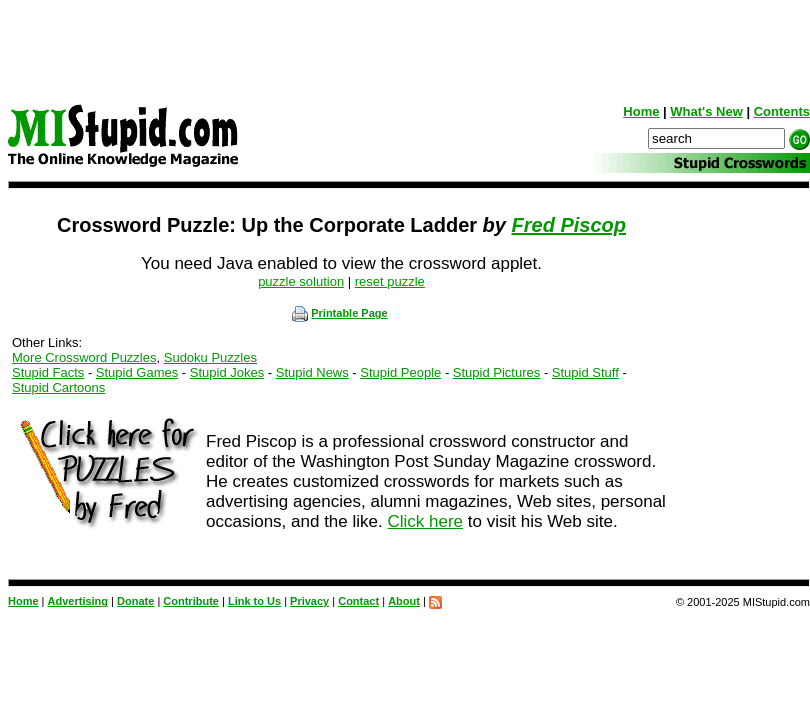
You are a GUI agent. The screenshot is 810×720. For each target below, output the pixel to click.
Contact (358, 601)
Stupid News (312, 372)
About (404, 601)
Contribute (191, 601)
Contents (782, 111)
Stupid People (400, 372)
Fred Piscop (569, 225)
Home (641, 111)
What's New (706, 111)
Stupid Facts (48, 372)
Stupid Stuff (585, 372)
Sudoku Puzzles (210, 357)
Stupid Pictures (496, 372)
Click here (425, 521)
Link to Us (254, 601)
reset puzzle (390, 281)
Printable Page (339, 313)
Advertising (78, 601)
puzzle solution (301, 281)
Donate (135, 601)
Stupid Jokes (227, 372)
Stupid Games (137, 372)
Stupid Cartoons (58, 387)
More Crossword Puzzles (84, 357)
